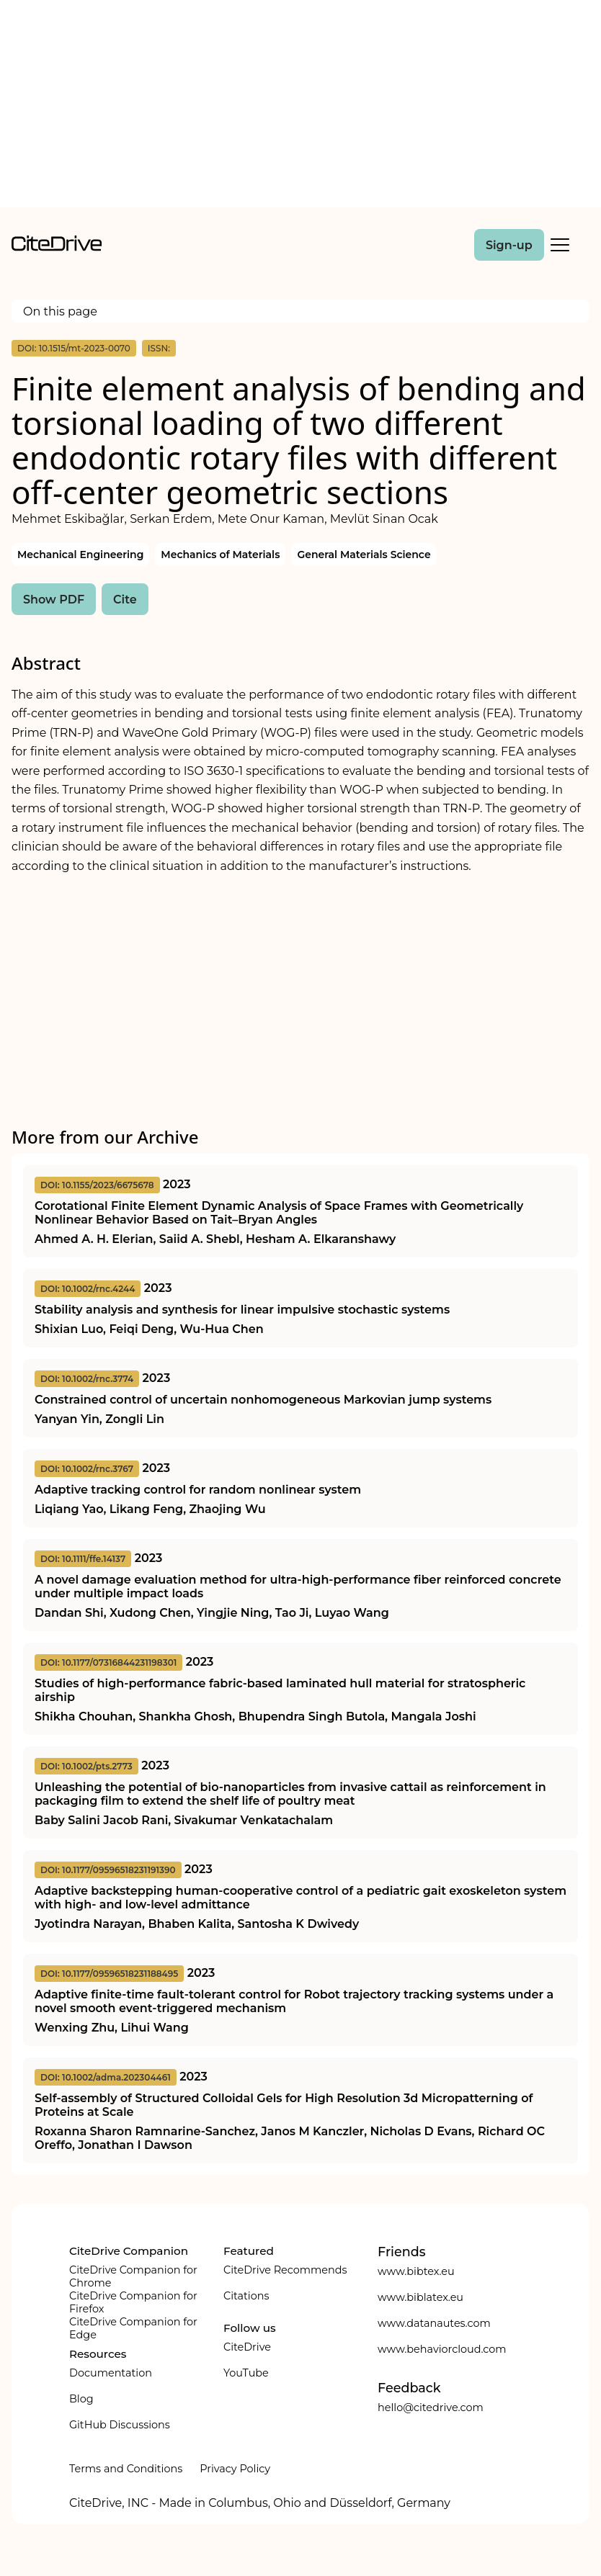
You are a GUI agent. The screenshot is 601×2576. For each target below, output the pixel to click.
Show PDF (53, 599)
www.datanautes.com (434, 2323)
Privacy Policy (235, 2468)
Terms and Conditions (125, 2468)
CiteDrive (247, 2347)
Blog (81, 2398)
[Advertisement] (300, 106)
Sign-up (509, 245)
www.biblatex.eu (420, 2297)
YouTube (246, 2372)
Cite (125, 599)
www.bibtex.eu (416, 2271)
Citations (246, 2295)
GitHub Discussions (119, 2424)
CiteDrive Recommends (285, 2269)
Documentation (110, 2372)
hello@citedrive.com (431, 2407)
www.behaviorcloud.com (442, 2349)
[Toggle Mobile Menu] (560, 245)
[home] (57, 247)
